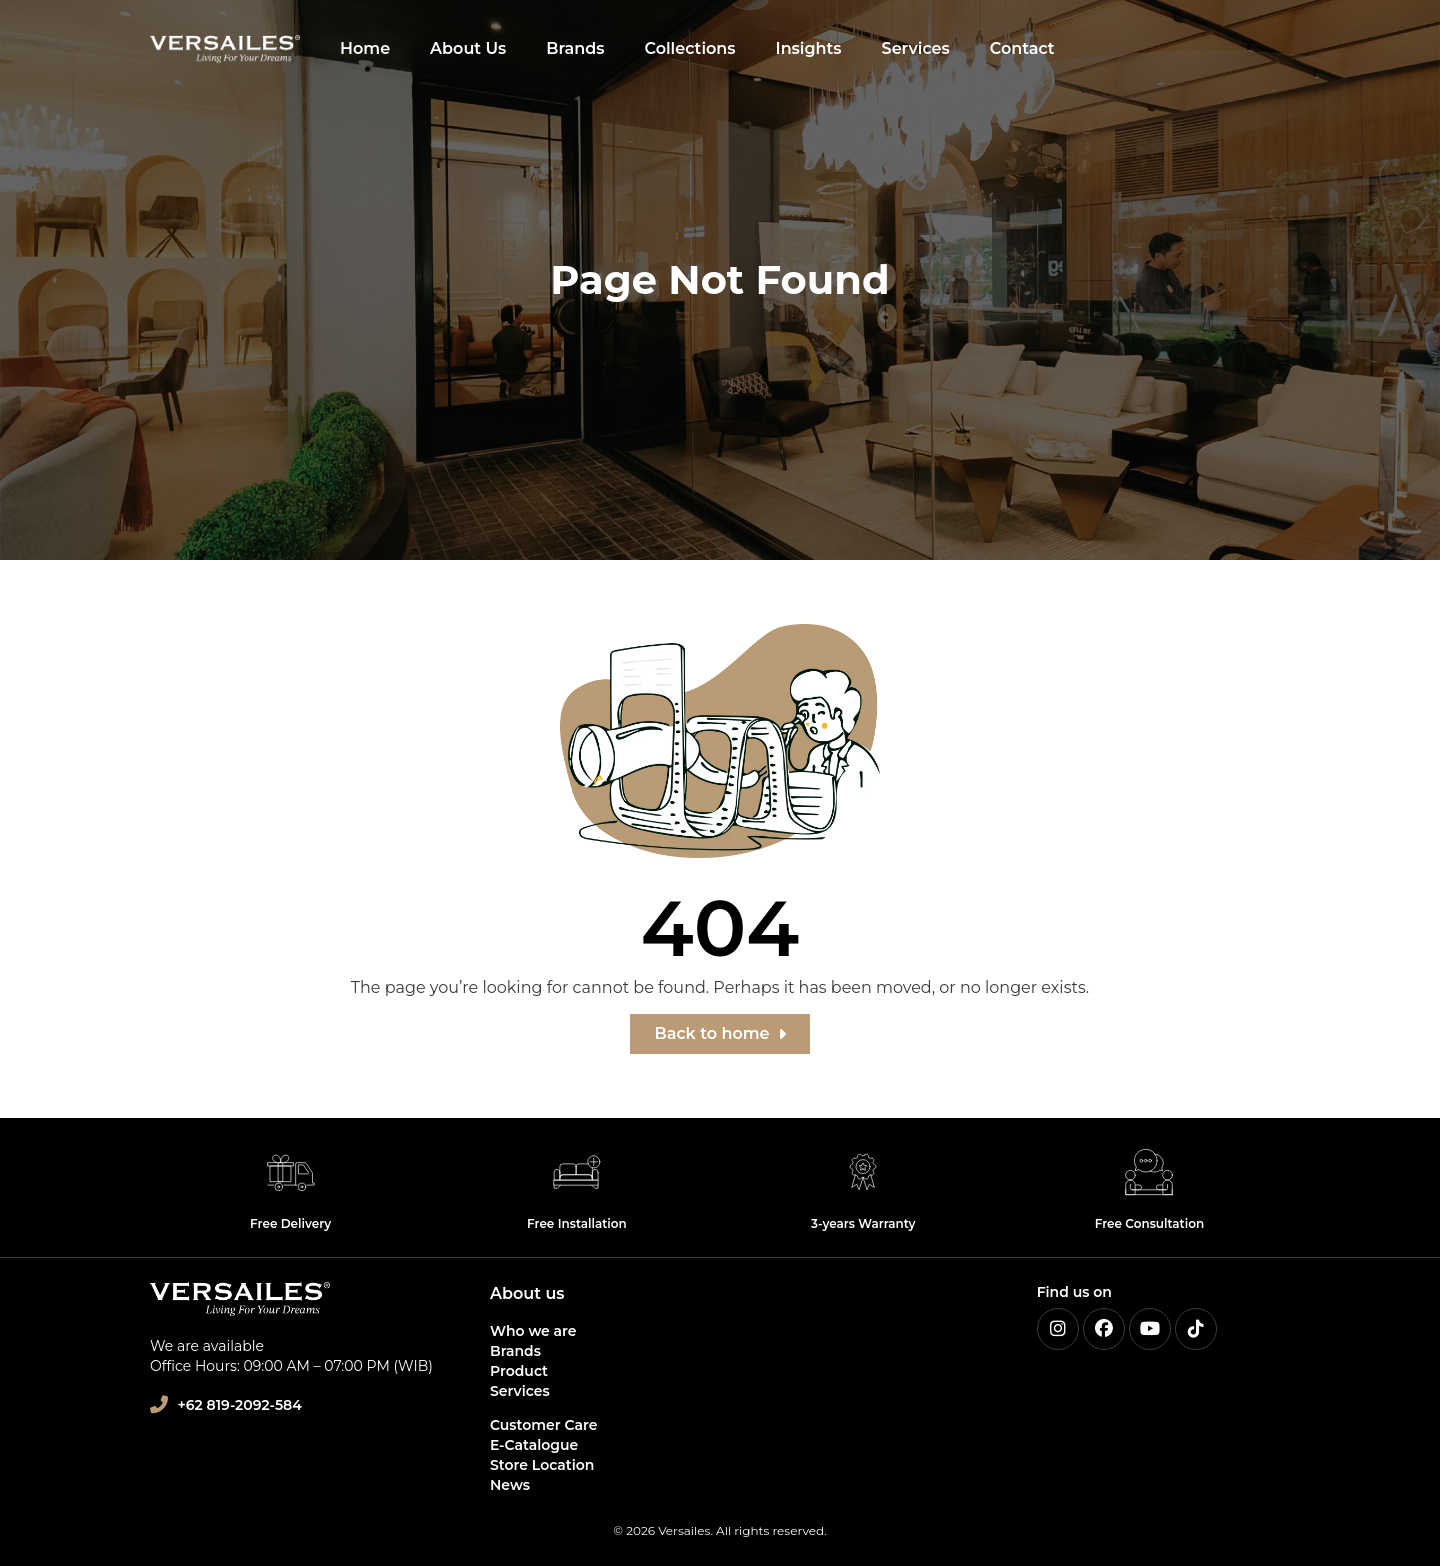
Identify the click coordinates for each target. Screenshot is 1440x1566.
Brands (575, 48)
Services (916, 48)
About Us (468, 48)
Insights (809, 48)
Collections (690, 48)
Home (365, 48)
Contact (1022, 48)
